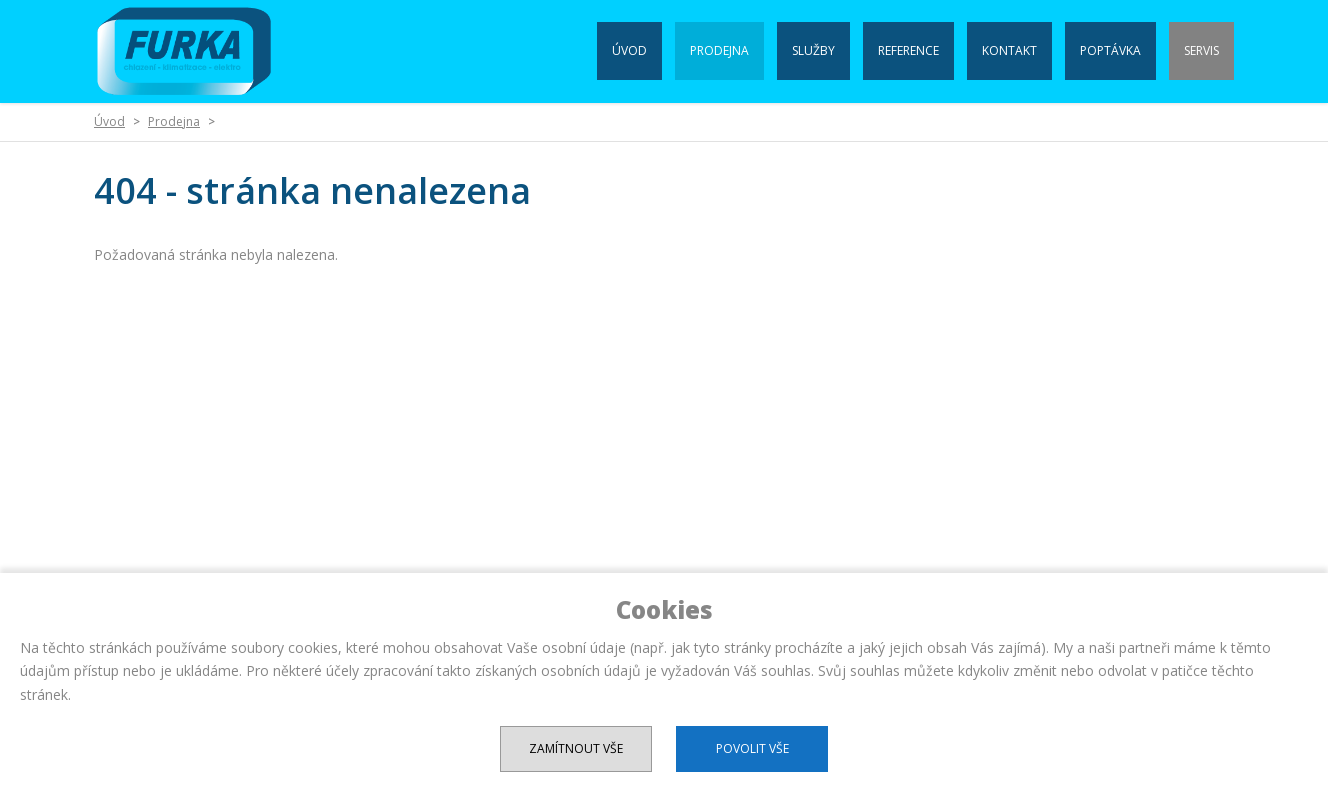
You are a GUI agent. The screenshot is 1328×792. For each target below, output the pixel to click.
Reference (908, 50)
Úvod (629, 50)
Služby (813, 50)
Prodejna (719, 50)
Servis (1201, 50)
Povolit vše (752, 748)
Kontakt (1009, 50)
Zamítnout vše (576, 748)
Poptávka (1110, 50)
